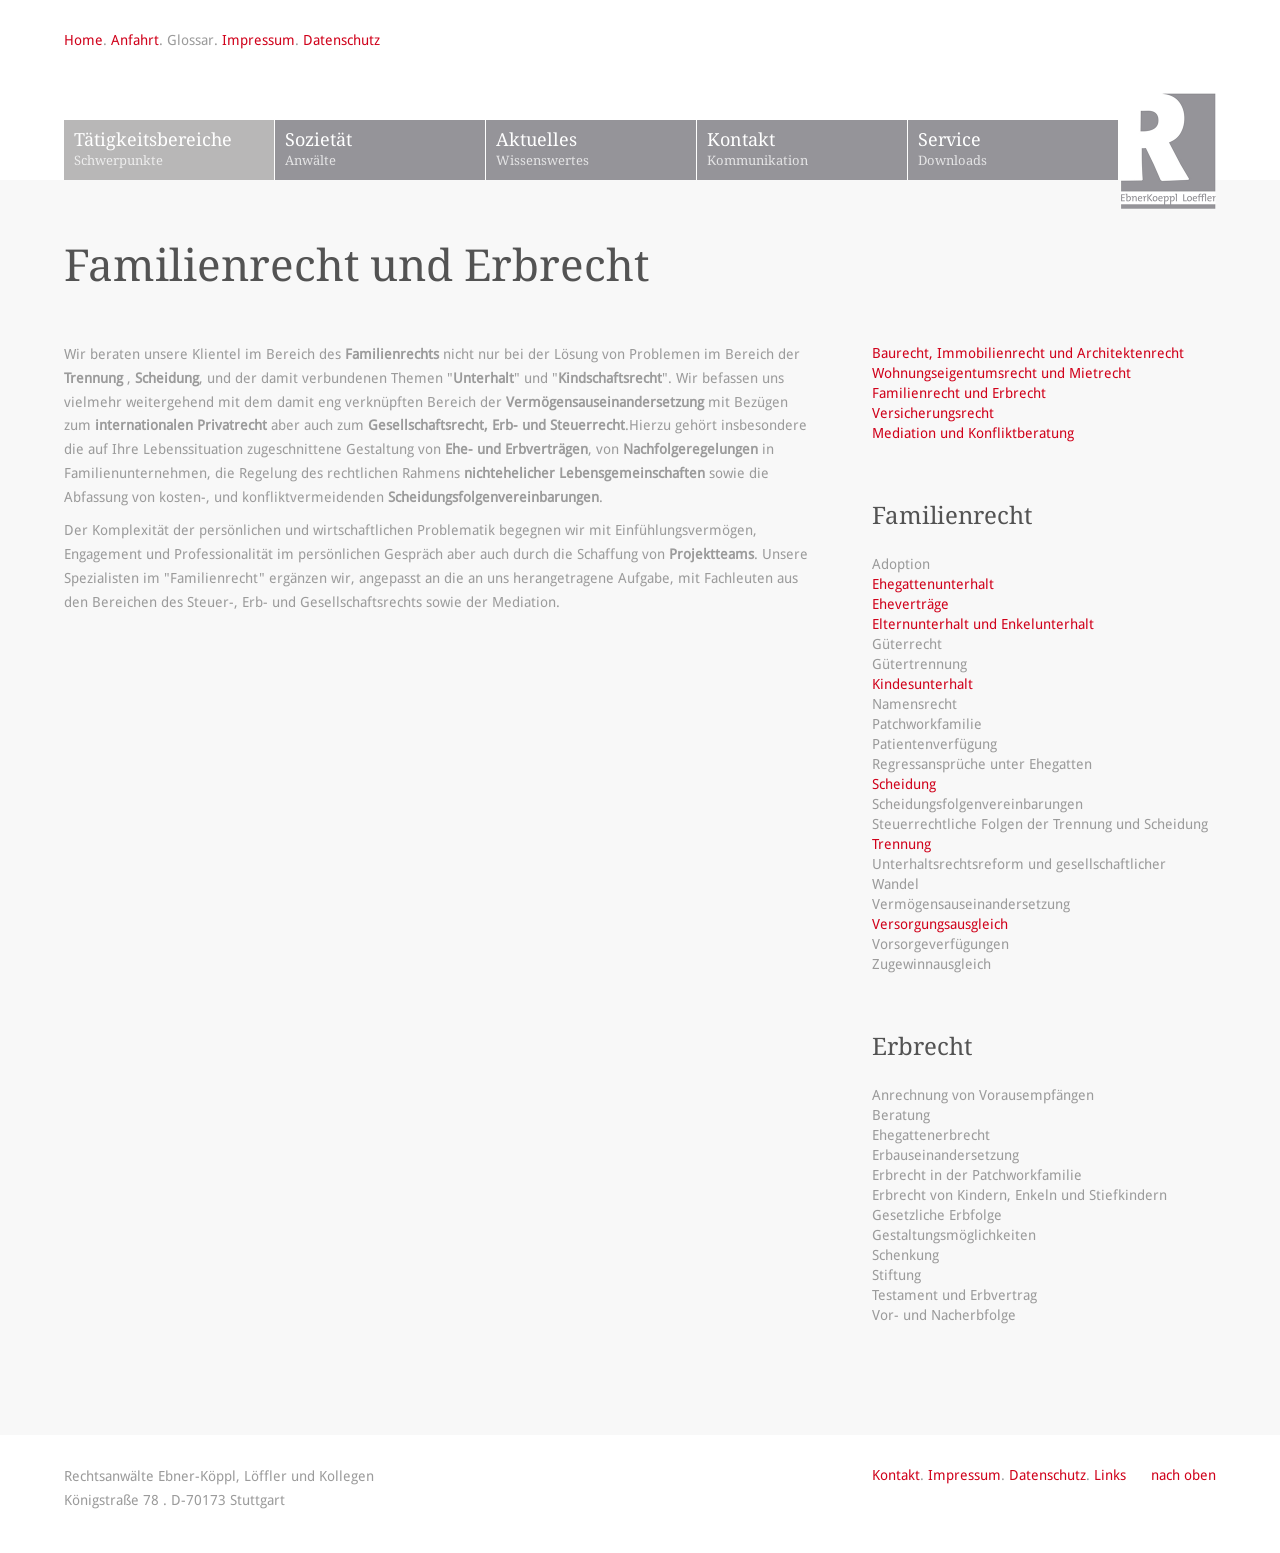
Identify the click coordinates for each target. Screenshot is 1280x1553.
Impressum (258, 40)
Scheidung (904, 784)
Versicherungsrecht (933, 413)
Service (1018, 150)
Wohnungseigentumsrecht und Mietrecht (1001, 373)
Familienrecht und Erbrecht (959, 393)
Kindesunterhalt (922, 684)
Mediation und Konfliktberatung (973, 433)
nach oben (1183, 1475)
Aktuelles (596, 150)
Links (1110, 1475)
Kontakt (807, 150)
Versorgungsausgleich (940, 924)
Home (83, 40)
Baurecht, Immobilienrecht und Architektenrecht (1028, 353)
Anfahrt (135, 40)
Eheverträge (910, 604)
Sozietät (385, 150)
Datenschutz (341, 40)
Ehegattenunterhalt (933, 584)
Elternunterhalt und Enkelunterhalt (983, 624)
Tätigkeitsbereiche (174, 150)
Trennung (901, 844)
